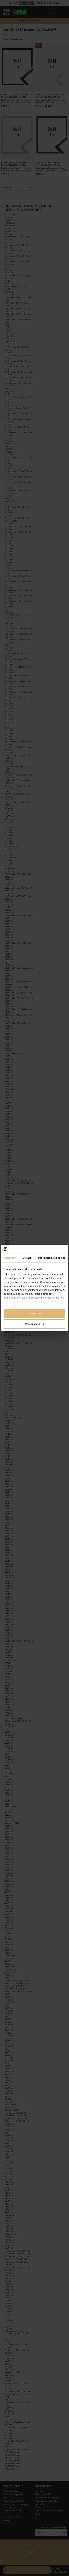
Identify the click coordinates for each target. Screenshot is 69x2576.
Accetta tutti (35, 1313)
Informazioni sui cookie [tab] (51, 1257)
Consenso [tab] (10, 1257)
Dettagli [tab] (27, 1257)
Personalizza (34, 1324)
